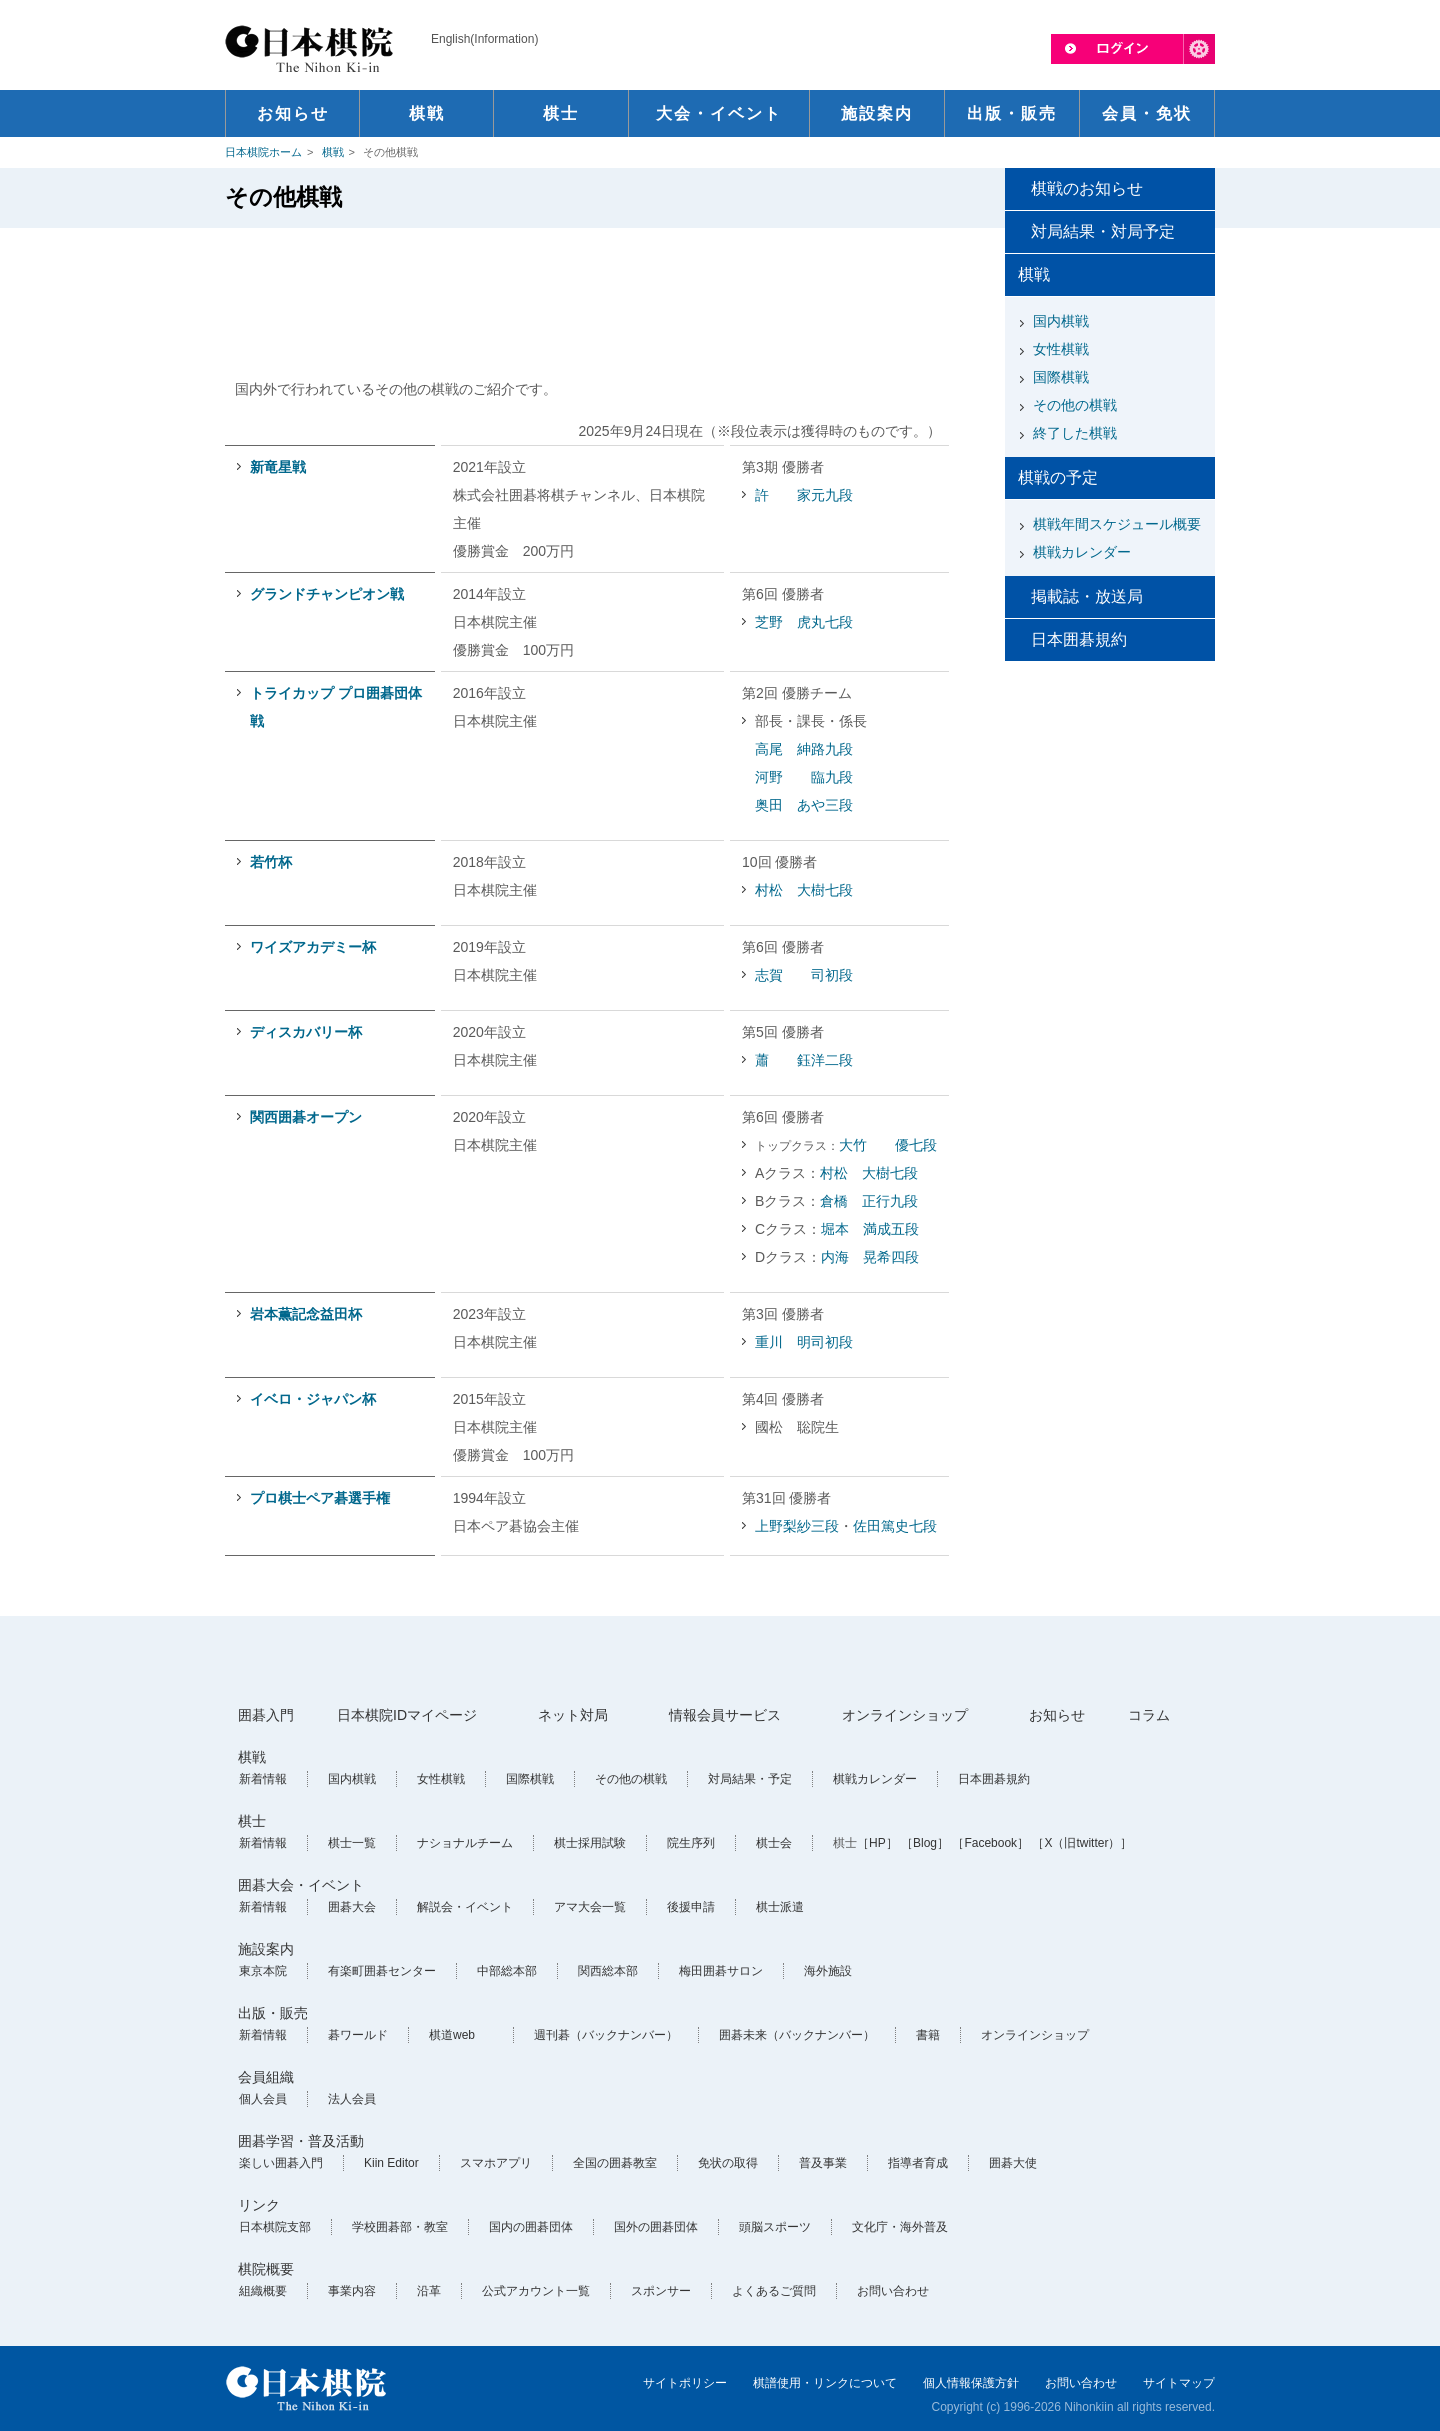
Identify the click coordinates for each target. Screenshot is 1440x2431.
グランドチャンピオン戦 (327, 594)
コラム (1149, 1715)
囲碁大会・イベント (301, 1885)
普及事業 (823, 2163)
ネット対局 (573, 1715)
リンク (259, 2205)
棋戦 (333, 152)
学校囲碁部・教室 (400, 2227)
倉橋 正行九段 (869, 1201)
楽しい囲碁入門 (281, 2163)
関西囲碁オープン (306, 1117)
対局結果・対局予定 (1103, 231)
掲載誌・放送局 (1087, 596)
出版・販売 (273, 2013)
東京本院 (263, 1971)
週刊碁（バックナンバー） (606, 2035)
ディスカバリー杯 (306, 1032)
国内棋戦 (1061, 321)
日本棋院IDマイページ (407, 1715)
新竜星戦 (278, 467)
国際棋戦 (1061, 377)
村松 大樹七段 (804, 890)
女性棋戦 (1061, 349)
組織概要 (263, 2291)
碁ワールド (358, 2035)
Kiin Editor (391, 2163)
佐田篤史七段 (895, 1526)
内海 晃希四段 (870, 1257)
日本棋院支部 (275, 2227)
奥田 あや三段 (804, 805)
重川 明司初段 (804, 1342)
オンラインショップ (905, 1715)
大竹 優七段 (888, 1145)
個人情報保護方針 (971, 2383)
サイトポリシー (685, 2383)
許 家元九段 (804, 495)
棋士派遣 (780, 1907)
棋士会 (774, 1843)
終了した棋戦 (1075, 433)
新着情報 (263, 1779)
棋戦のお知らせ (1087, 188)
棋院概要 (266, 2269)
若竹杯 (271, 862)
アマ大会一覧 (590, 1907)
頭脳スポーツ (775, 2227)
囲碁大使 (1013, 2163)
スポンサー (661, 2291)
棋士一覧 (352, 1843)
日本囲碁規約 (1079, 639)
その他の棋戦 (1075, 405)
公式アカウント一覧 (536, 2291)
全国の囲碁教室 (615, 2163)
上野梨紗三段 (797, 1526)
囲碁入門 (266, 1715)
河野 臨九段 (804, 777)
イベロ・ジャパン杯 (313, 1399)
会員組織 (266, 2077)
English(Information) (484, 39)
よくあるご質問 (774, 2291)
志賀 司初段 (804, 975)
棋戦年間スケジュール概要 (1117, 524)
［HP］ (877, 1843)
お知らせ (1057, 1715)
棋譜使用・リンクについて (825, 2383)
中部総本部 (507, 1971)
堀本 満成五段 (870, 1229)
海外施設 (828, 1971)
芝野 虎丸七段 (804, 622)
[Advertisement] (593, 293)
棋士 (252, 1821)
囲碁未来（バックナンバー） (797, 2035)
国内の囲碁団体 (531, 2227)
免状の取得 (728, 2163)
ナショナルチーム (465, 1843)
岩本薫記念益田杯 (306, 1314)
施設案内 (266, 1949)
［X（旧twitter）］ (1082, 1843)
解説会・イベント (465, 1907)
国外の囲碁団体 (656, 2227)
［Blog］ (925, 1843)
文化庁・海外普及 (900, 2227)
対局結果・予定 (750, 1779)
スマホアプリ (496, 2163)
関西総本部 (608, 1971)
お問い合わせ (893, 2291)
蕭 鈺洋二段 (804, 1060)
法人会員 (352, 2099)
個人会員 (263, 2099)
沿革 (429, 2291)
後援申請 (691, 1907)
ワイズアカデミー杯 (313, 947)
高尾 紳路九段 (804, 749)
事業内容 (352, 2291)
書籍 (928, 2035)
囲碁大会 (352, 1907)
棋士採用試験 (590, 1843)
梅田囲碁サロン (721, 1971)
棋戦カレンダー (1082, 552)
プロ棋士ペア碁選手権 (320, 1498)
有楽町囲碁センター (382, 1971)
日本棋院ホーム (263, 152)
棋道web (452, 2035)
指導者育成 (918, 2163)
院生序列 (691, 1843)
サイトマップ (1179, 2383)
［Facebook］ (990, 1843)
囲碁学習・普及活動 (301, 2141)
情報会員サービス (725, 1715)
